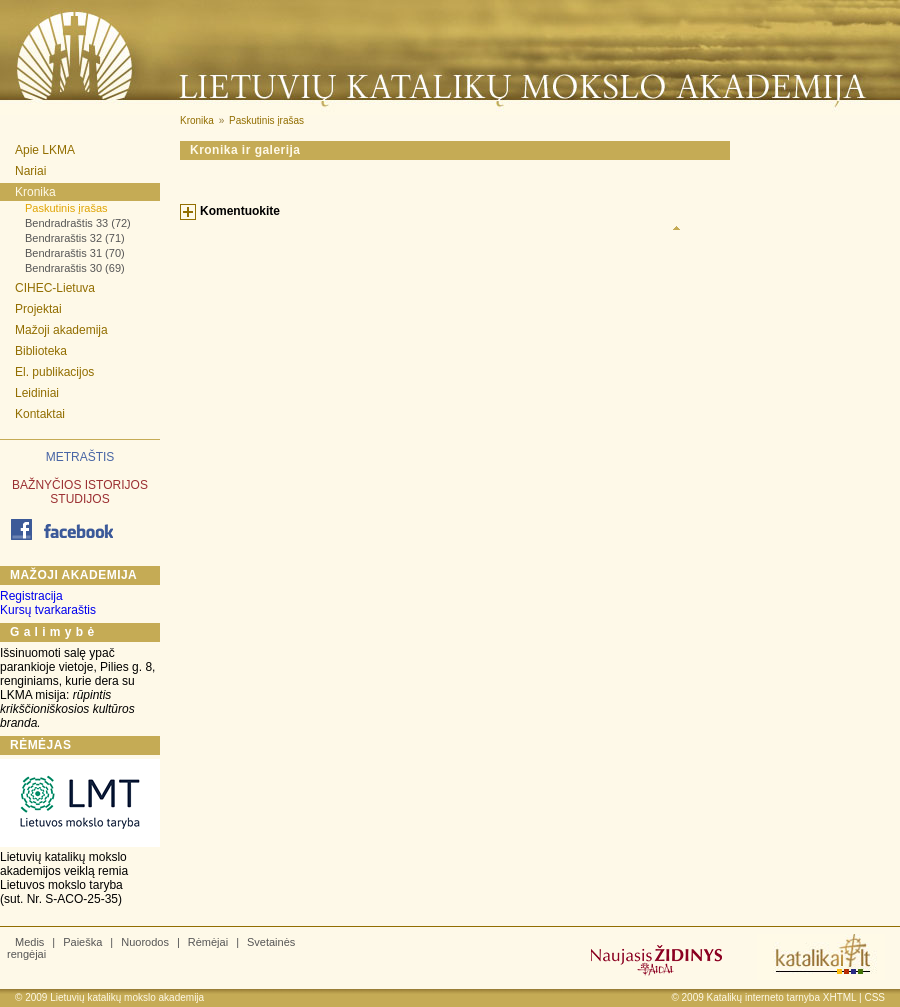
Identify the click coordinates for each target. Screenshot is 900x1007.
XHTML (840, 997)
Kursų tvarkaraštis (48, 610)
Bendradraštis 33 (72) (78, 223)
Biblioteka (41, 351)
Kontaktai (40, 414)
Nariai (30, 171)
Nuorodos (145, 942)
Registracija (31, 596)
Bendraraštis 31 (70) (75, 253)
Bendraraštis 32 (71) (75, 238)
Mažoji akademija (61, 330)
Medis (29, 942)
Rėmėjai (208, 942)
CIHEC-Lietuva (55, 288)
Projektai (38, 309)
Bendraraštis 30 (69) (75, 268)
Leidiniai (37, 393)
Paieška (82, 942)
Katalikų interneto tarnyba (763, 997)
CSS (874, 997)
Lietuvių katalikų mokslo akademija (127, 997)
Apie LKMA (45, 150)
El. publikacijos (54, 372)
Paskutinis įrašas (66, 208)
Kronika (35, 192)
